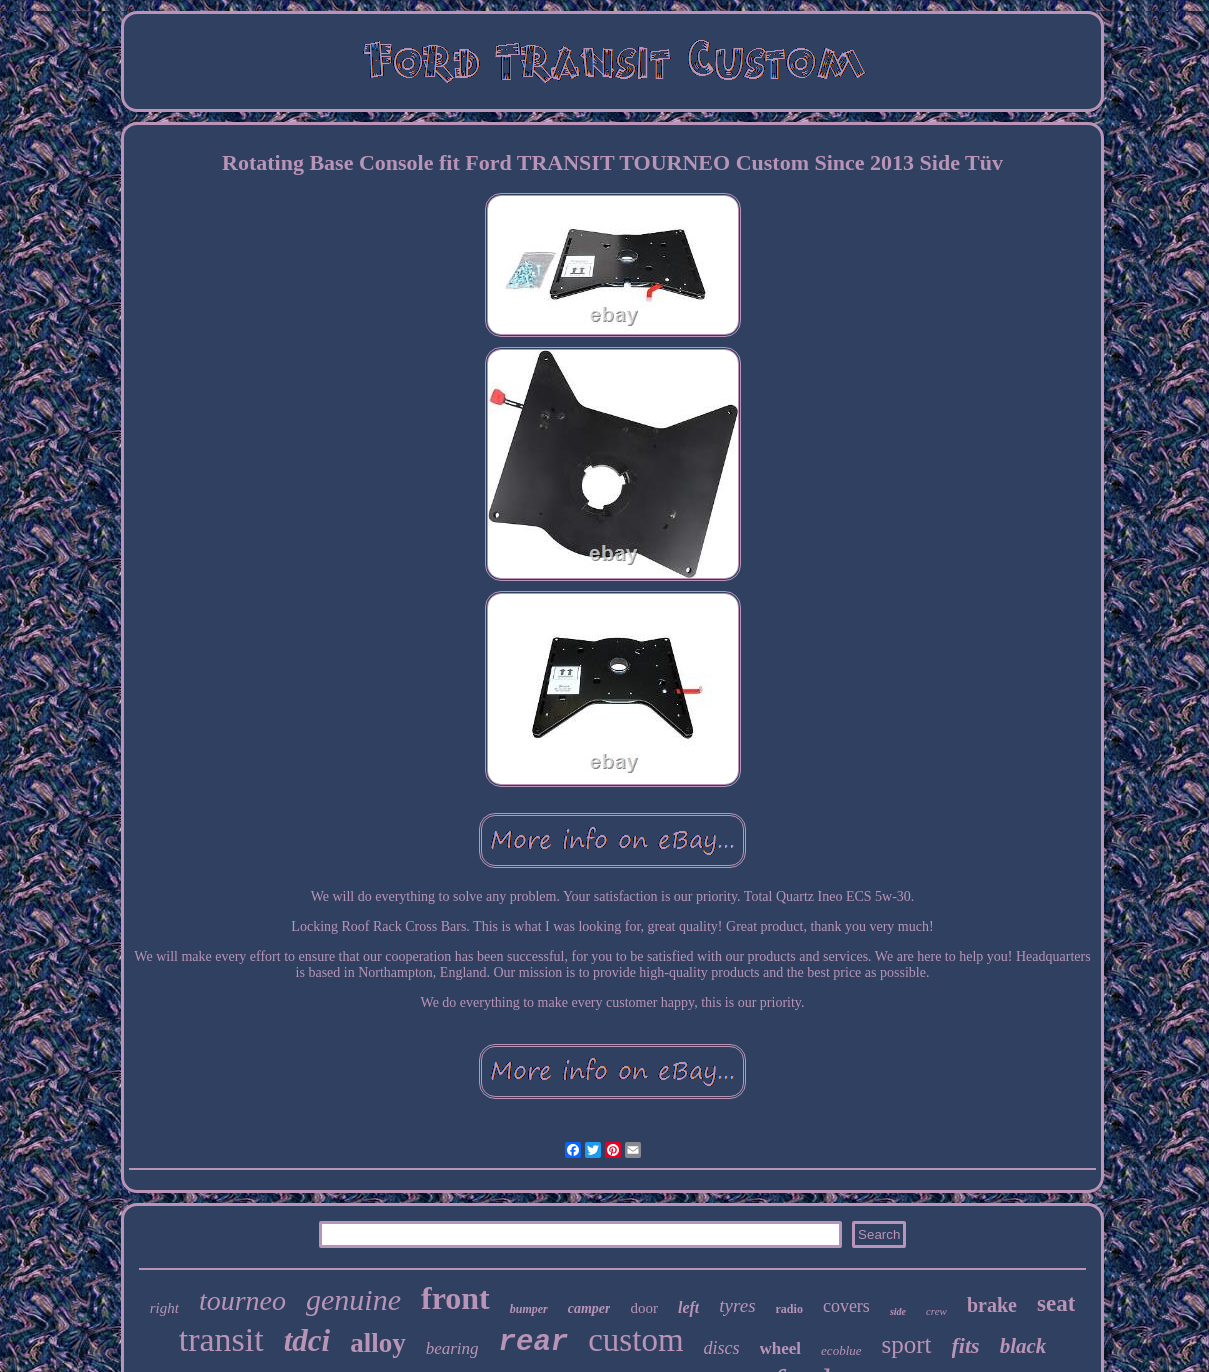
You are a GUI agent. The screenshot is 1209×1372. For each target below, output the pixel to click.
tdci (307, 1340)
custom (635, 1340)
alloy (378, 1343)
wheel (781, 1348)
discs (722, 1348)
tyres (737, 1305)
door (644, 1308)
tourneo (242, 1300)
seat (1056, 1303)
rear (534, 1342)
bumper (529, 1309)
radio (789, 1309)
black (1023, 1346)
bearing (452, 1348)
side (898, 1311)
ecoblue (841, 1350)
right (164, 1308)
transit (221, 1339)
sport (907, 1344)
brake (992, 1305)
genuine (353, 1299)
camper (589, 1308)
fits (966, 1345)
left (688, 1307)
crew (936, 1311)
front (455, 1298)
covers (846, 1306)
